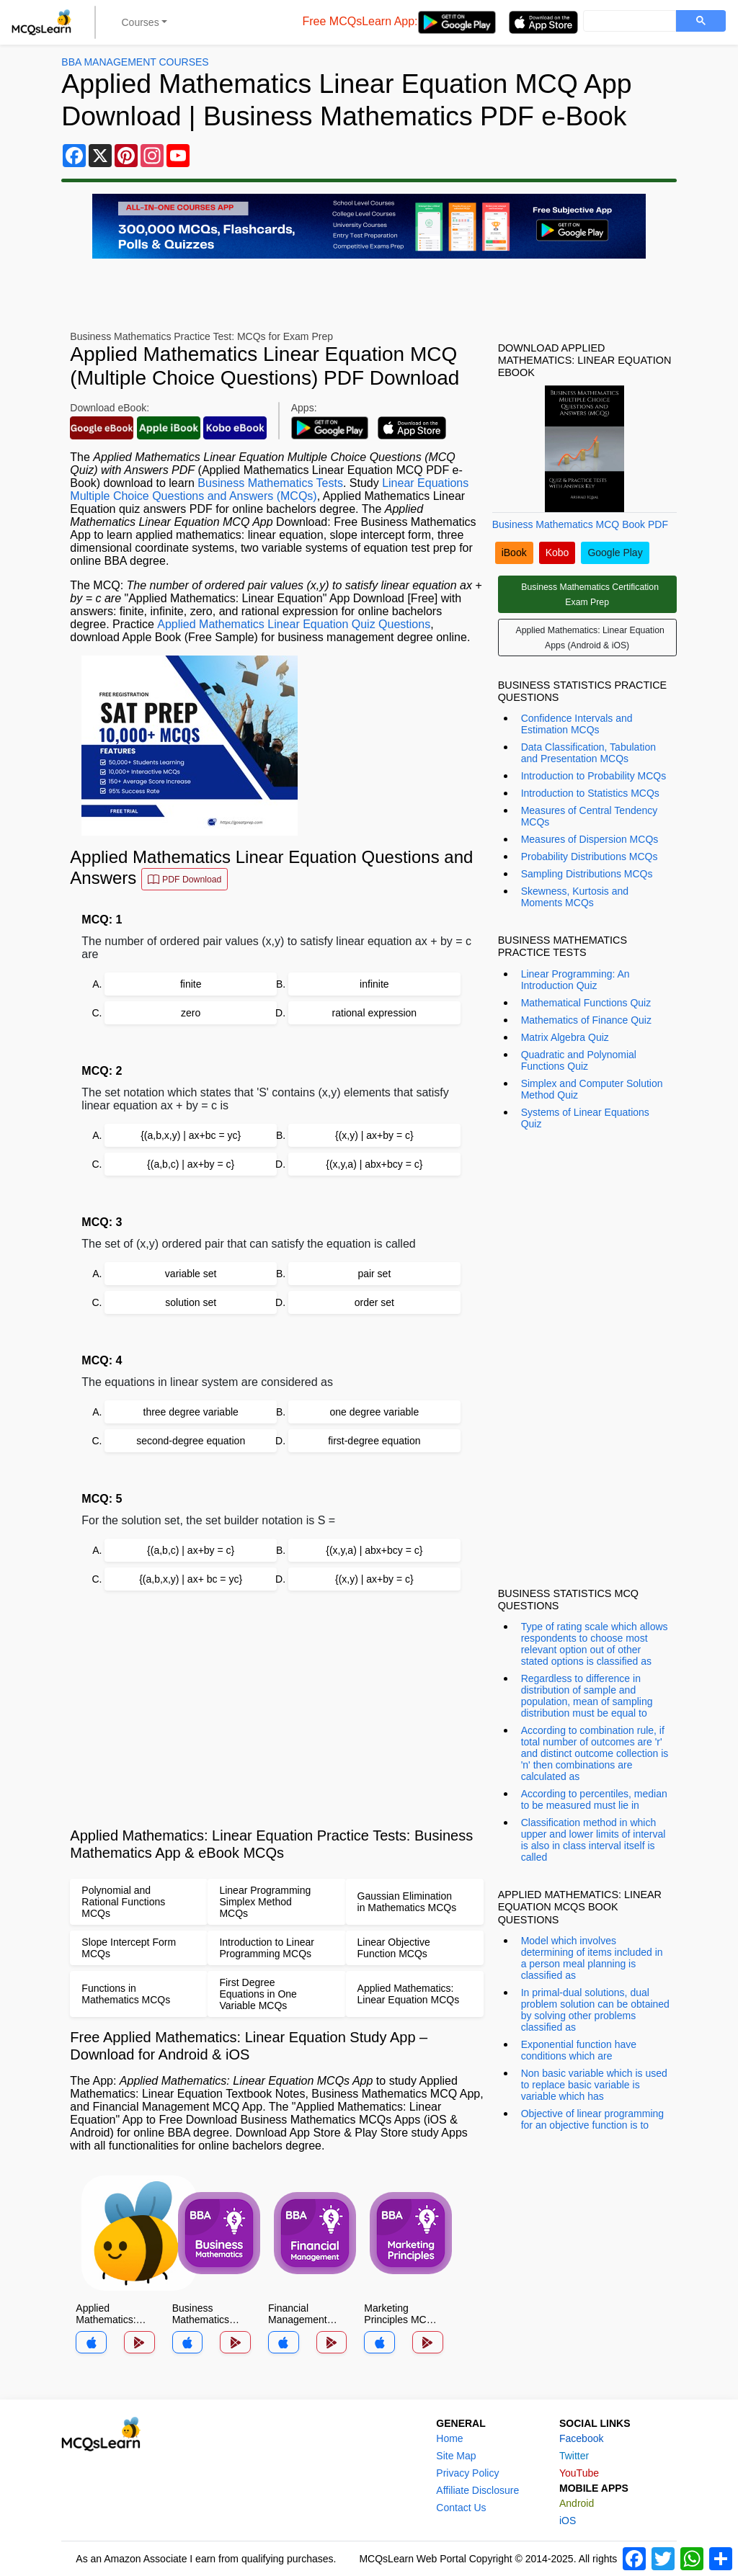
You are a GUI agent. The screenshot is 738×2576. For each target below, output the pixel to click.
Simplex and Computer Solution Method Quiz (592, 1089)
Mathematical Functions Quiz (586, 1003)
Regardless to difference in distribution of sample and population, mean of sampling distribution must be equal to (587, 1696)
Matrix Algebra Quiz (565, 1037)
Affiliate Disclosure (477, 2490)
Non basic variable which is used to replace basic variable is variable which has (594, 2084)
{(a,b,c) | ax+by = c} (190, 1164)
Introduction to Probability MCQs (594, 776)
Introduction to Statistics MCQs (590, 793)
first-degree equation (374, 1440)
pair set (374, 1273)
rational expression (374, 1013)
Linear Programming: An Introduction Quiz (575, 979)
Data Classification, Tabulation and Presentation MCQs (588, 752)
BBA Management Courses (134, 62)
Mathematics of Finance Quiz (586, 1020)
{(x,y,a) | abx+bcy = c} (374, 1164)
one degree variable (374, 1412)
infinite (374, 984)
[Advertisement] (276, 1709)
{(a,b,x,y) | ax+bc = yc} (191, 1135)
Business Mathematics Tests (270, 483)
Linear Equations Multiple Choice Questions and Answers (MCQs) (269, 489)
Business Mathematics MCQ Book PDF (580, 524)
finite (191, 984)
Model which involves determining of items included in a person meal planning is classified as (592, 1958)
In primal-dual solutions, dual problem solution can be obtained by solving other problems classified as (595, 2010)
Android (576, 2503)
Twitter (574, 2455)
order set (374, 1302)
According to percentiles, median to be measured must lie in (594, 1799)
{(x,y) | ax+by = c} (374, 1135)
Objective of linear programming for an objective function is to (592, 2119)
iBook (514, 552)
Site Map (456, 2455)
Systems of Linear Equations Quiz (585, 1118)
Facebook (581, 2438)
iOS (567, 2520)
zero (190, 1013)
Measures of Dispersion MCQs (590, 839)
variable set (191, 1273)
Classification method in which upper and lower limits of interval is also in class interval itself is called (593, 1840)
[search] (628, 21)
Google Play (614, 552)
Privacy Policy (467, 2473)
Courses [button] (140, 22)
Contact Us (461, 2507)
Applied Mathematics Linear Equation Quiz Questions (293, 624)
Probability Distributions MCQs (589, 856)
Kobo (557, 552)
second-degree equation (190, 1440)
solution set (190, 1302)
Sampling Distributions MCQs (587, 874)
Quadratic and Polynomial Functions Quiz (578, 1060)
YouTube (579, 2473)
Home (449, 2438)
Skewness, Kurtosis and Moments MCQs (574, 896)
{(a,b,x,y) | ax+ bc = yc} (190, 1579)
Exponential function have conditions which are (578, 2050)
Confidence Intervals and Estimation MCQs (577, 723)
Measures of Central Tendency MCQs (589, 816)
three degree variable (191, 1412)
